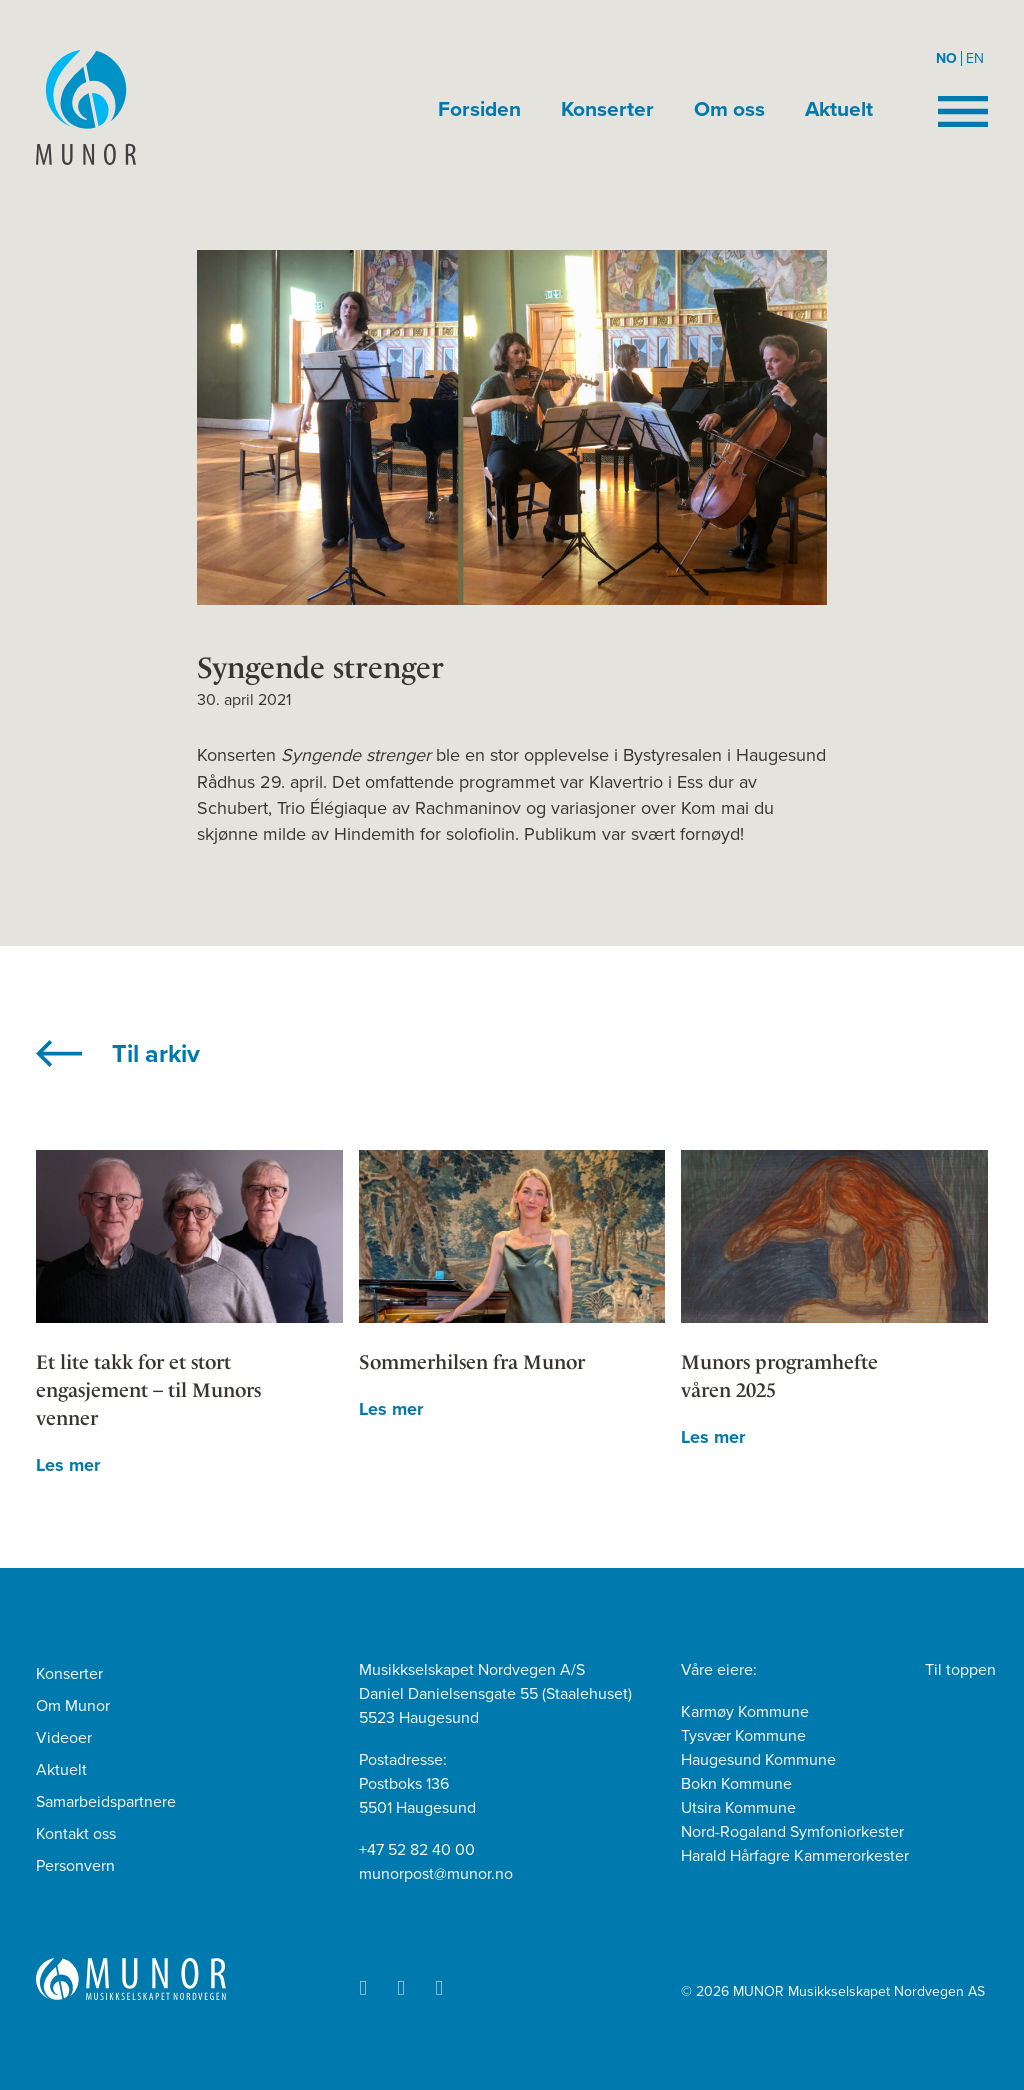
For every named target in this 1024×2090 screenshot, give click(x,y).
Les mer (68, 1465)
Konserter (607, 109)
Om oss (729, 109)
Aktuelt (839, 109)
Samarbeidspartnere (106, 1802)
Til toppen (960, 1670)
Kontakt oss (76, 1834)
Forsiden (479, 109)
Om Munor (73, 1706)
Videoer (64, 1738)
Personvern (75, 1866)
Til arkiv (156, 1054)
